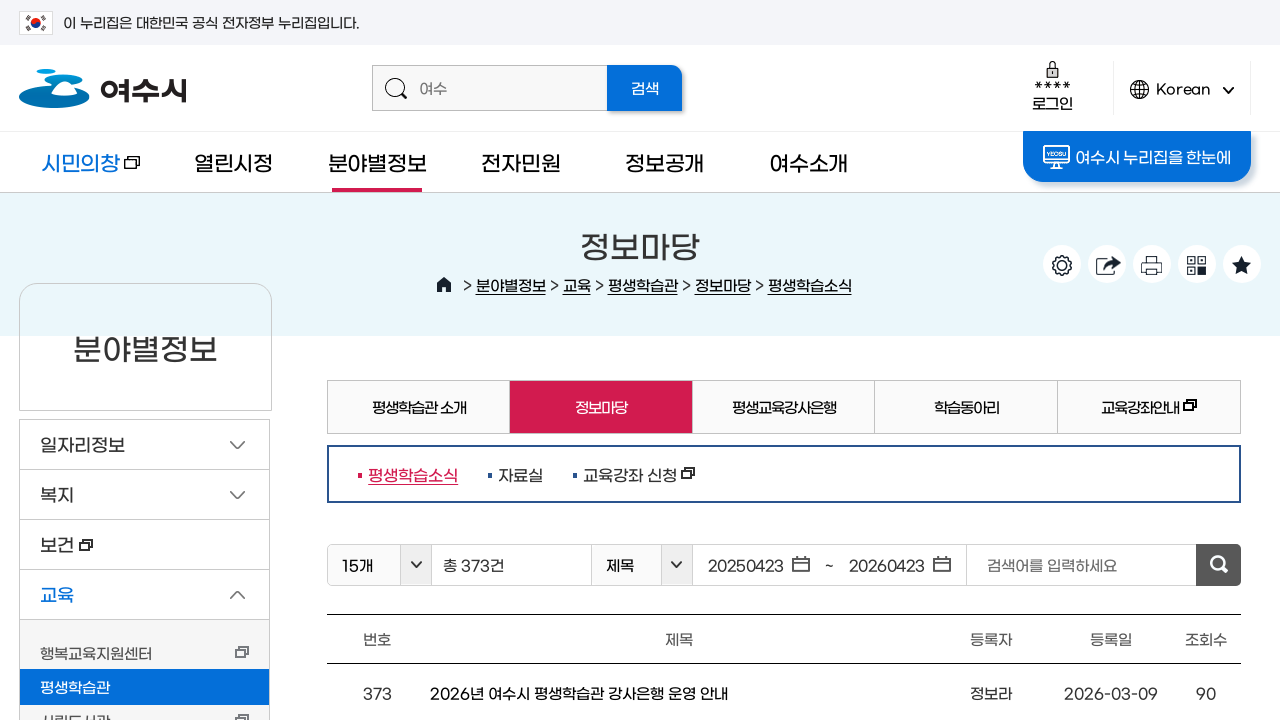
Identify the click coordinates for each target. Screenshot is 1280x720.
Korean (1182, 97)
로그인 (1052, 85)
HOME (444, 285)
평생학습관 (643, 284)
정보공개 (664, 161)
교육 (577, 284)
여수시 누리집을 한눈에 (1136, 157)
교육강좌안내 (1127, 416)
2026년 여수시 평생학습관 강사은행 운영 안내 (579, 692)
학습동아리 (966, 406)
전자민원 (520, 161)
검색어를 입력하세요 (1052, 564)
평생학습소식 (810, 284)
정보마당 (723, 284)
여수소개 (808, 161)
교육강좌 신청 (634, 474)
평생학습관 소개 (419, 406)
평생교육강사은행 (784, 406)
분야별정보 (377, 161)
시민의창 (79, 171)
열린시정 (233, 161)
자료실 (520, 474)
